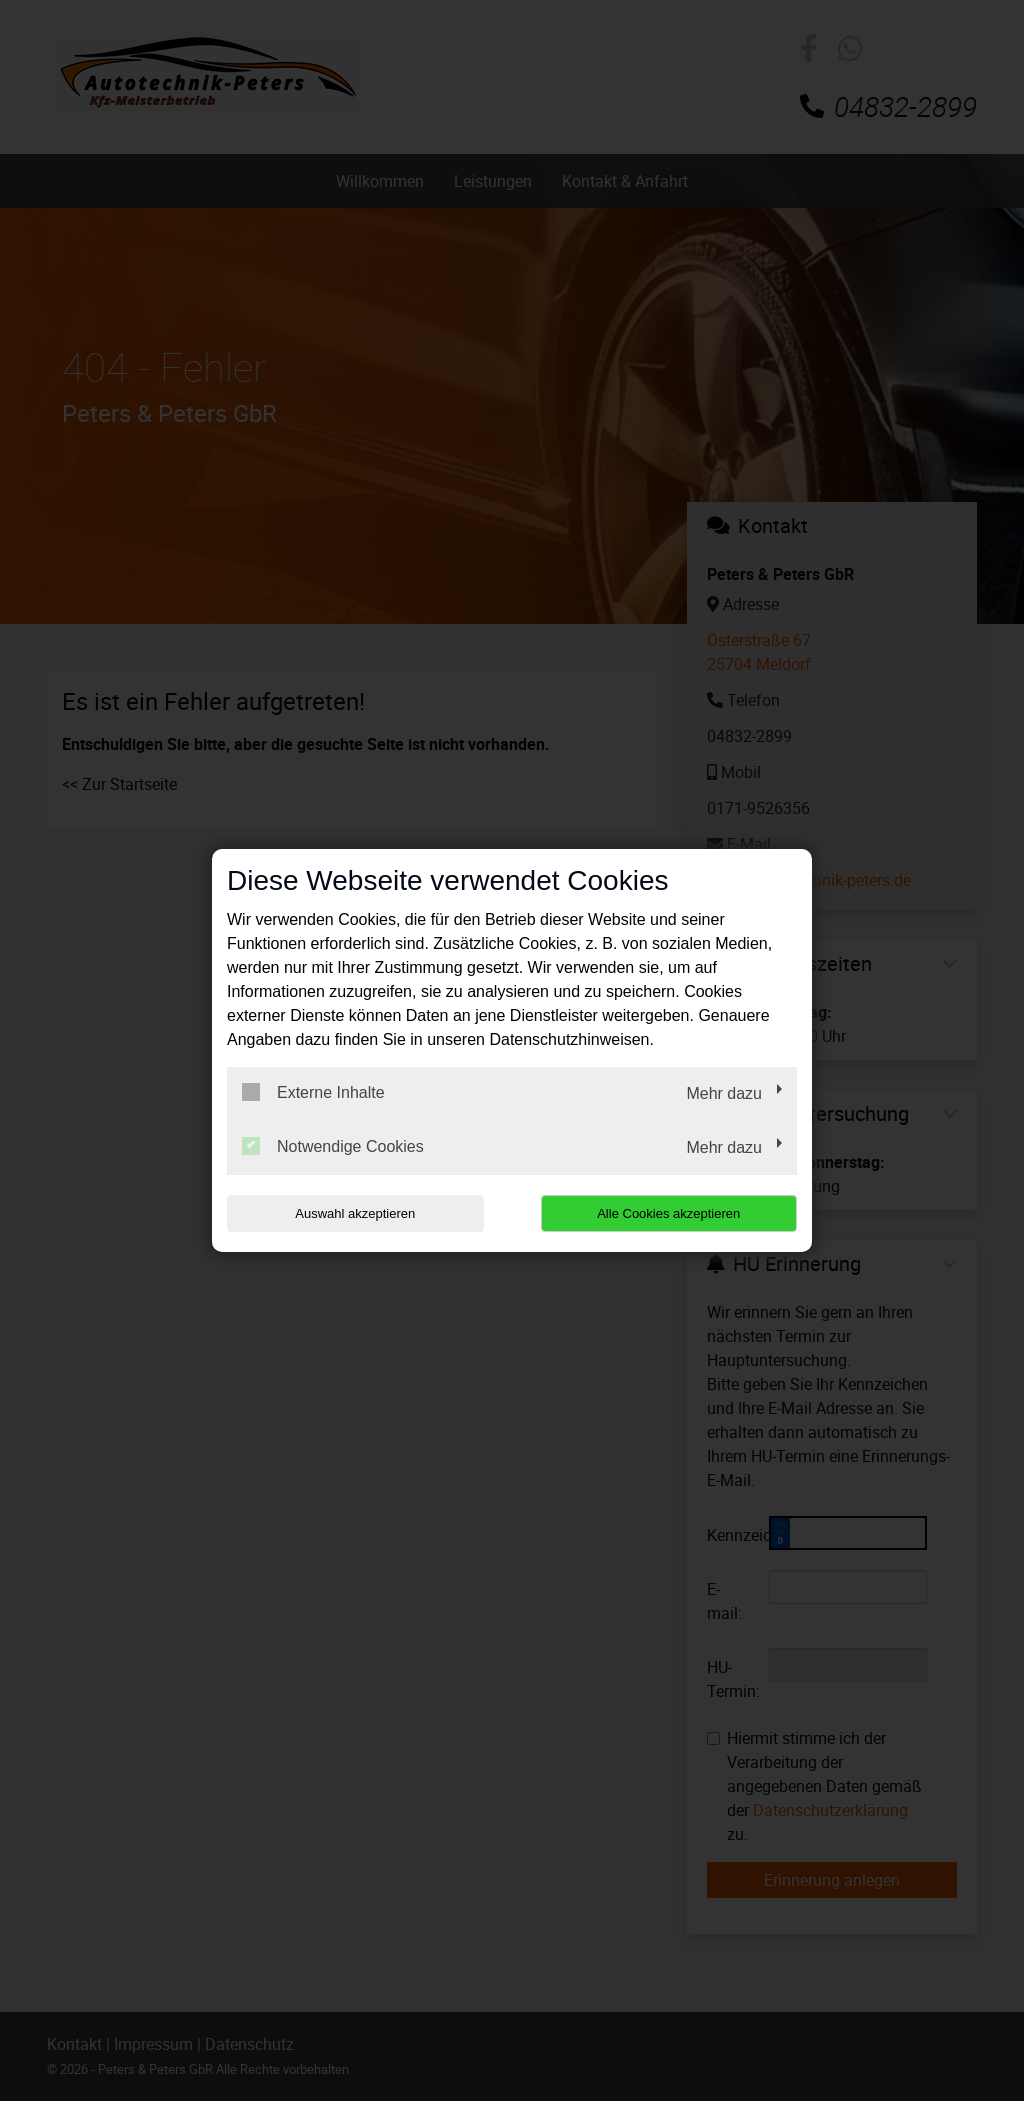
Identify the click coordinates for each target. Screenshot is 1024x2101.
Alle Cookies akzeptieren (668, 1213)
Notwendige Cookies (333, 1146)
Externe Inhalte (313, 1092)
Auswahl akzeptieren (355, 1213)
